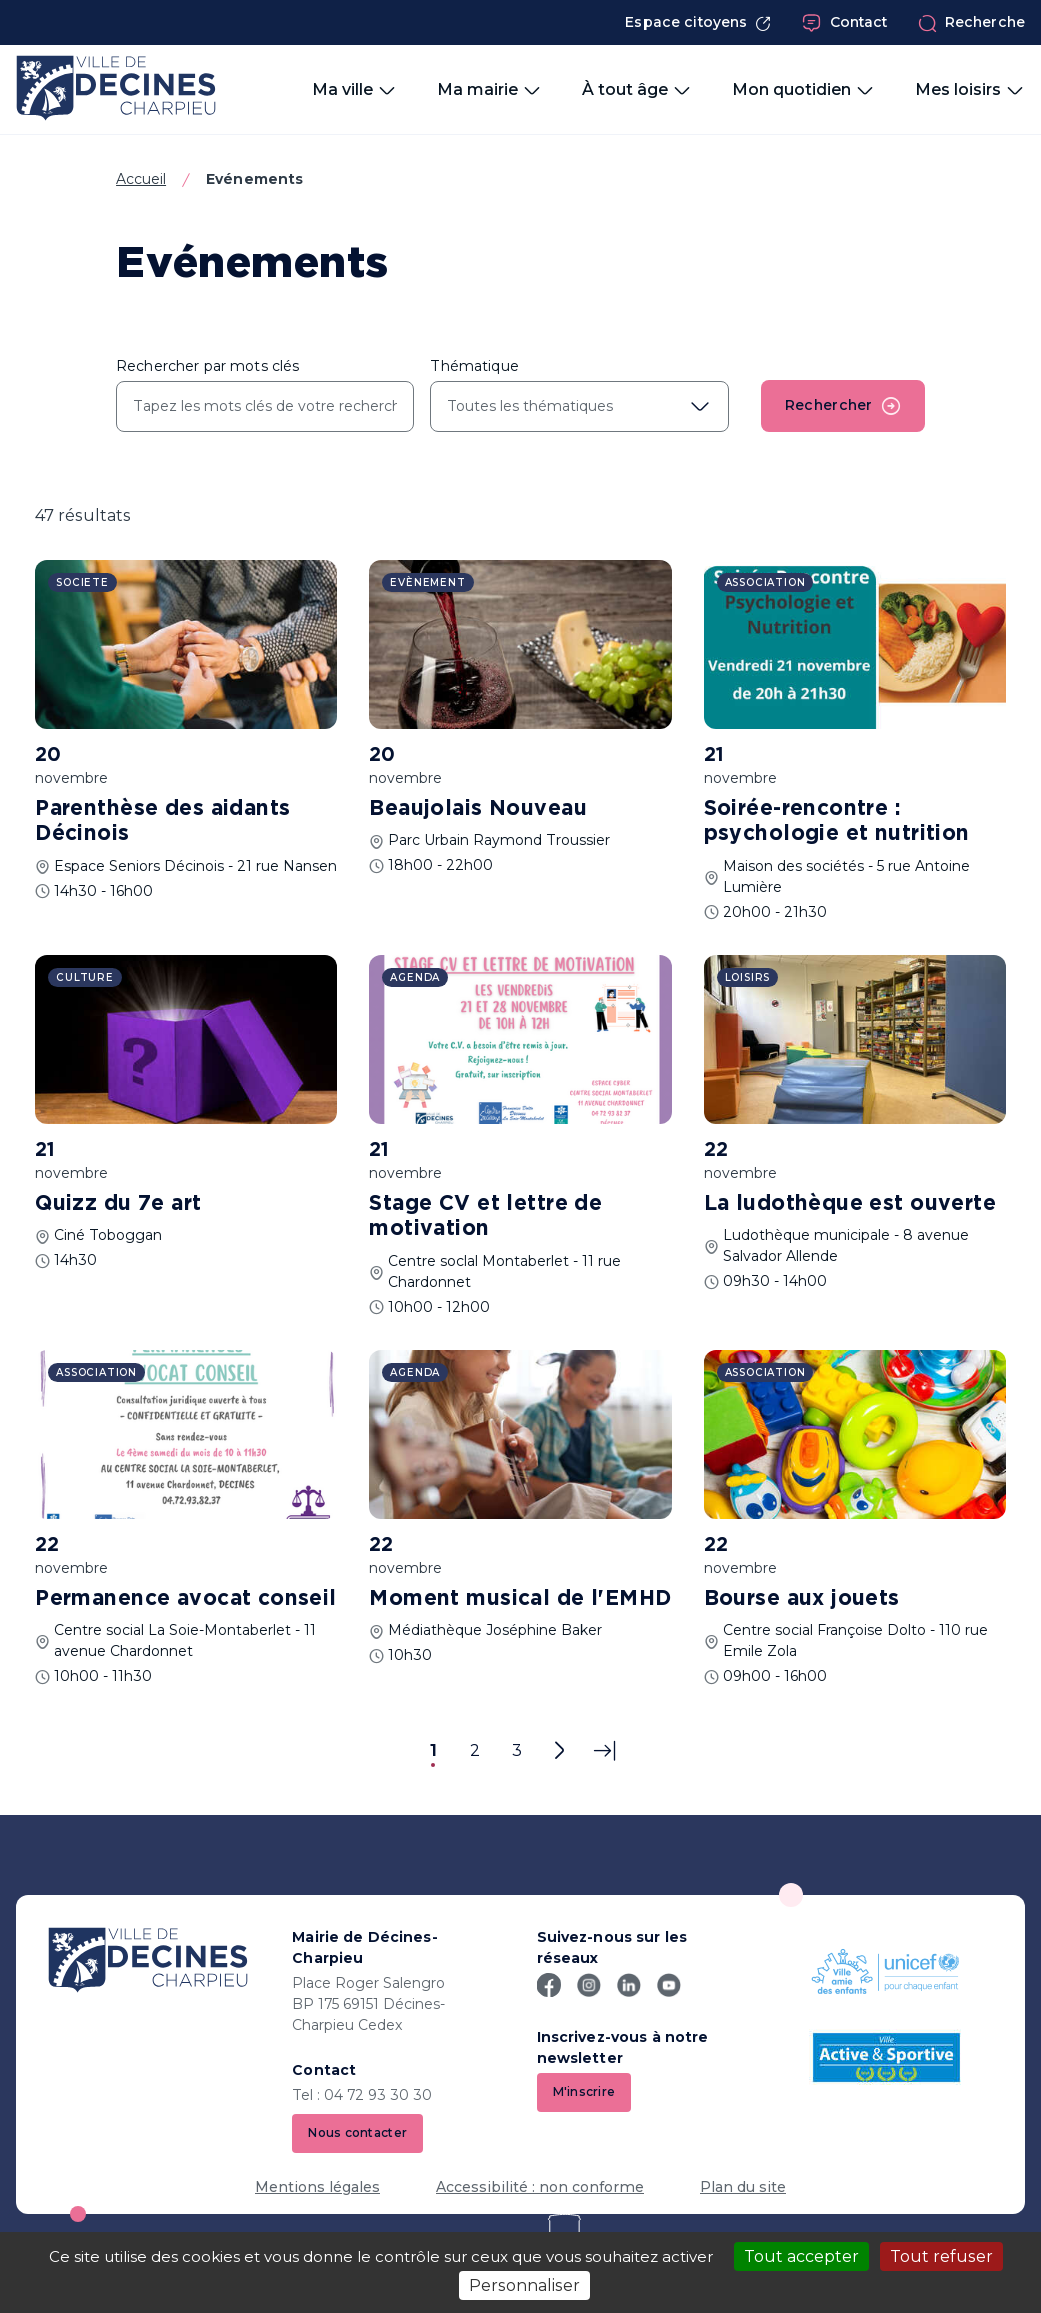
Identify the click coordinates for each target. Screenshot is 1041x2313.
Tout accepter (801, 2256)
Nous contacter (357, 2132)
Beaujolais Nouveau (478, 809)
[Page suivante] (559, 1751)
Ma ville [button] (354, 90)
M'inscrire (584, 2091)
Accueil (141, 179)
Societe (82, 582)
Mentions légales (317, 2187)
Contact (845, 23)
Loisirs (748, 977)
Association (765, 582)
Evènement (427, 582)
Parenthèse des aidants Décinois (162, 821)
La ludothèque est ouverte (850, 1204)
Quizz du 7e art (118, 1204)
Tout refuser (941, 2256)
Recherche (971, 23)
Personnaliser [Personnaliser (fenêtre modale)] (524, 2285)
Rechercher (843, 406)
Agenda (415, 977)
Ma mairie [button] (489, 90)
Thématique (474, 366)
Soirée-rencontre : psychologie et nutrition (837, 821)
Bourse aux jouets (802, 1599)
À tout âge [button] (637, 90)
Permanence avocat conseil (186, 1599)
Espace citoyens (698, 22)
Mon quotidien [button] (803, 90)
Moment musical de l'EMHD (520, 1599)
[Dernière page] (604, 1751)
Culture (85, 977)
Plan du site (743, 2187)
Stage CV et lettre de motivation (485, 1216)
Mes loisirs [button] (970, 90)
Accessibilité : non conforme (540, 2187)
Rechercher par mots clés (207, 366)
